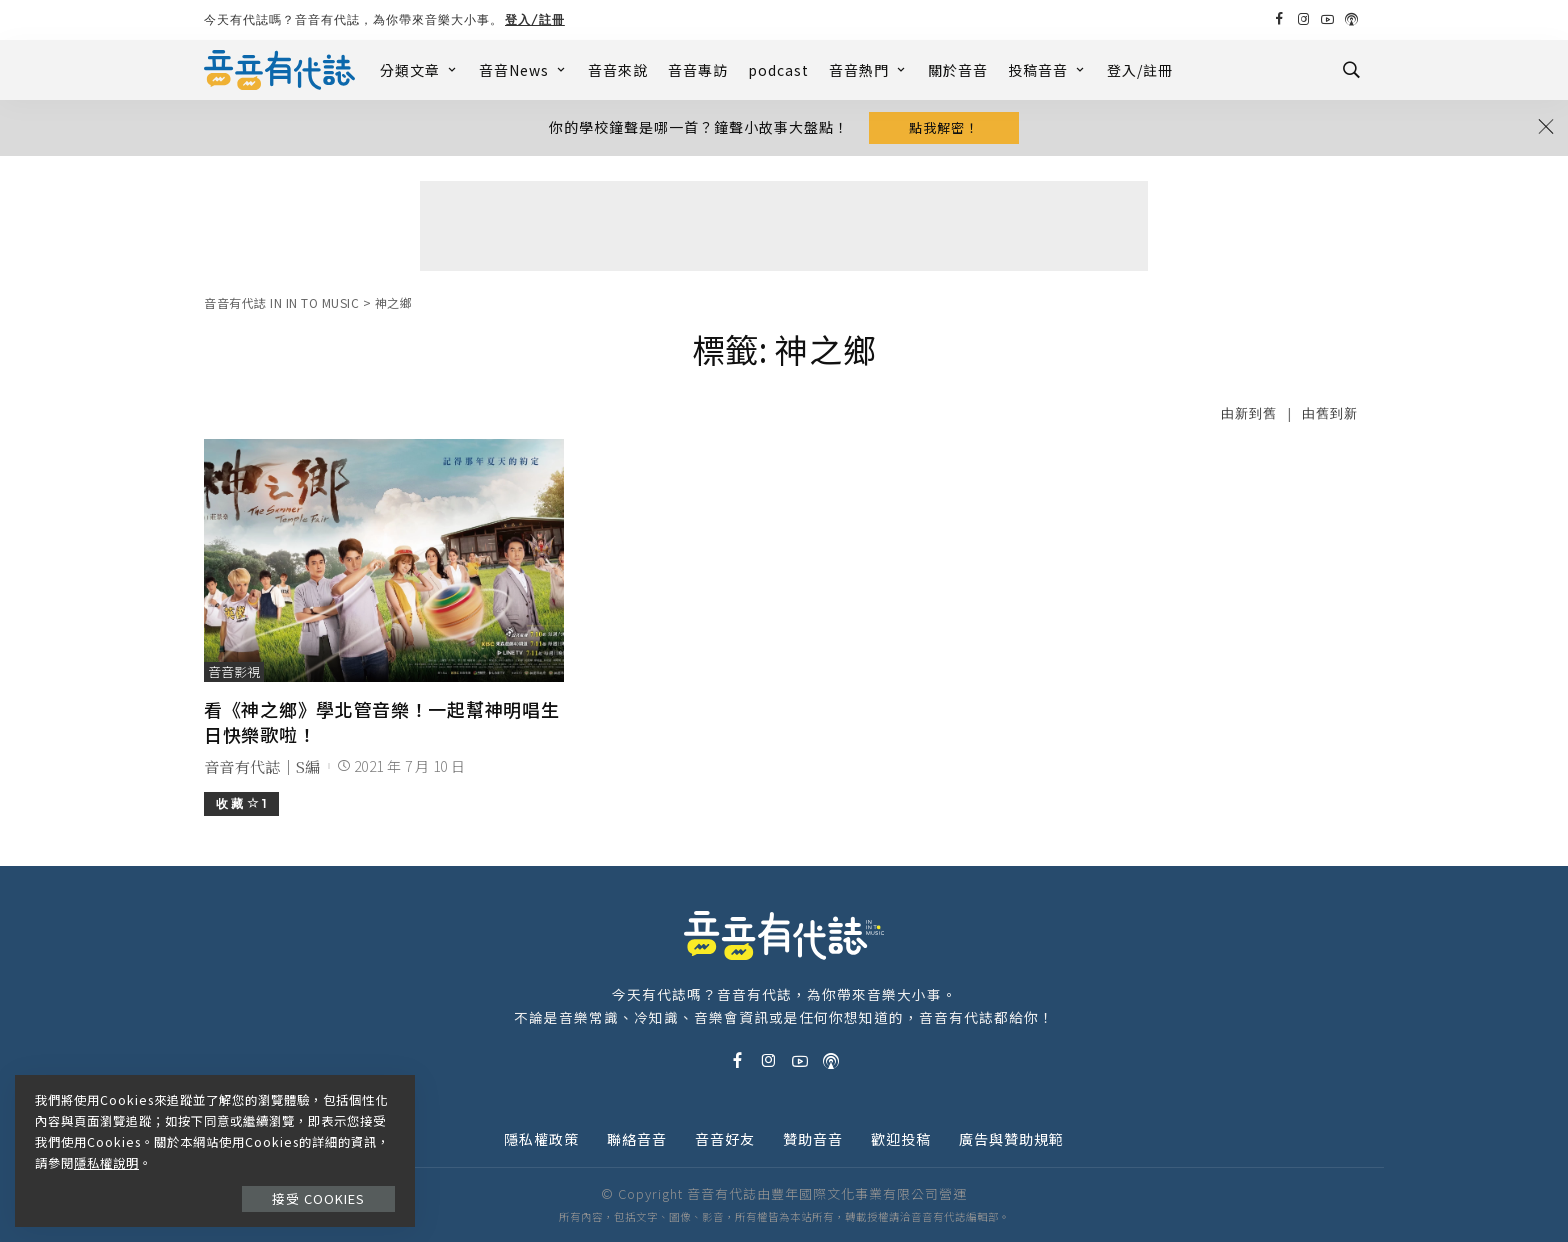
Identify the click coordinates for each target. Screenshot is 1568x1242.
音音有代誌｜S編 (262, 766)
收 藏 (241, 803)
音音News (523, 70)
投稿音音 (1047, 70)
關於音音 (958, 70)
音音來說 (618, 70)
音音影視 (234, 671)
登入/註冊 (535, 19)
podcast (778, 70)
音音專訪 (698, 70)
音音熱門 (868, 70)
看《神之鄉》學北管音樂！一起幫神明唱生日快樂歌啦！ (381, 721)
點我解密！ (944, 127)
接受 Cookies (318, 1198)
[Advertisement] (784, 226)
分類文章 (419, 70)
